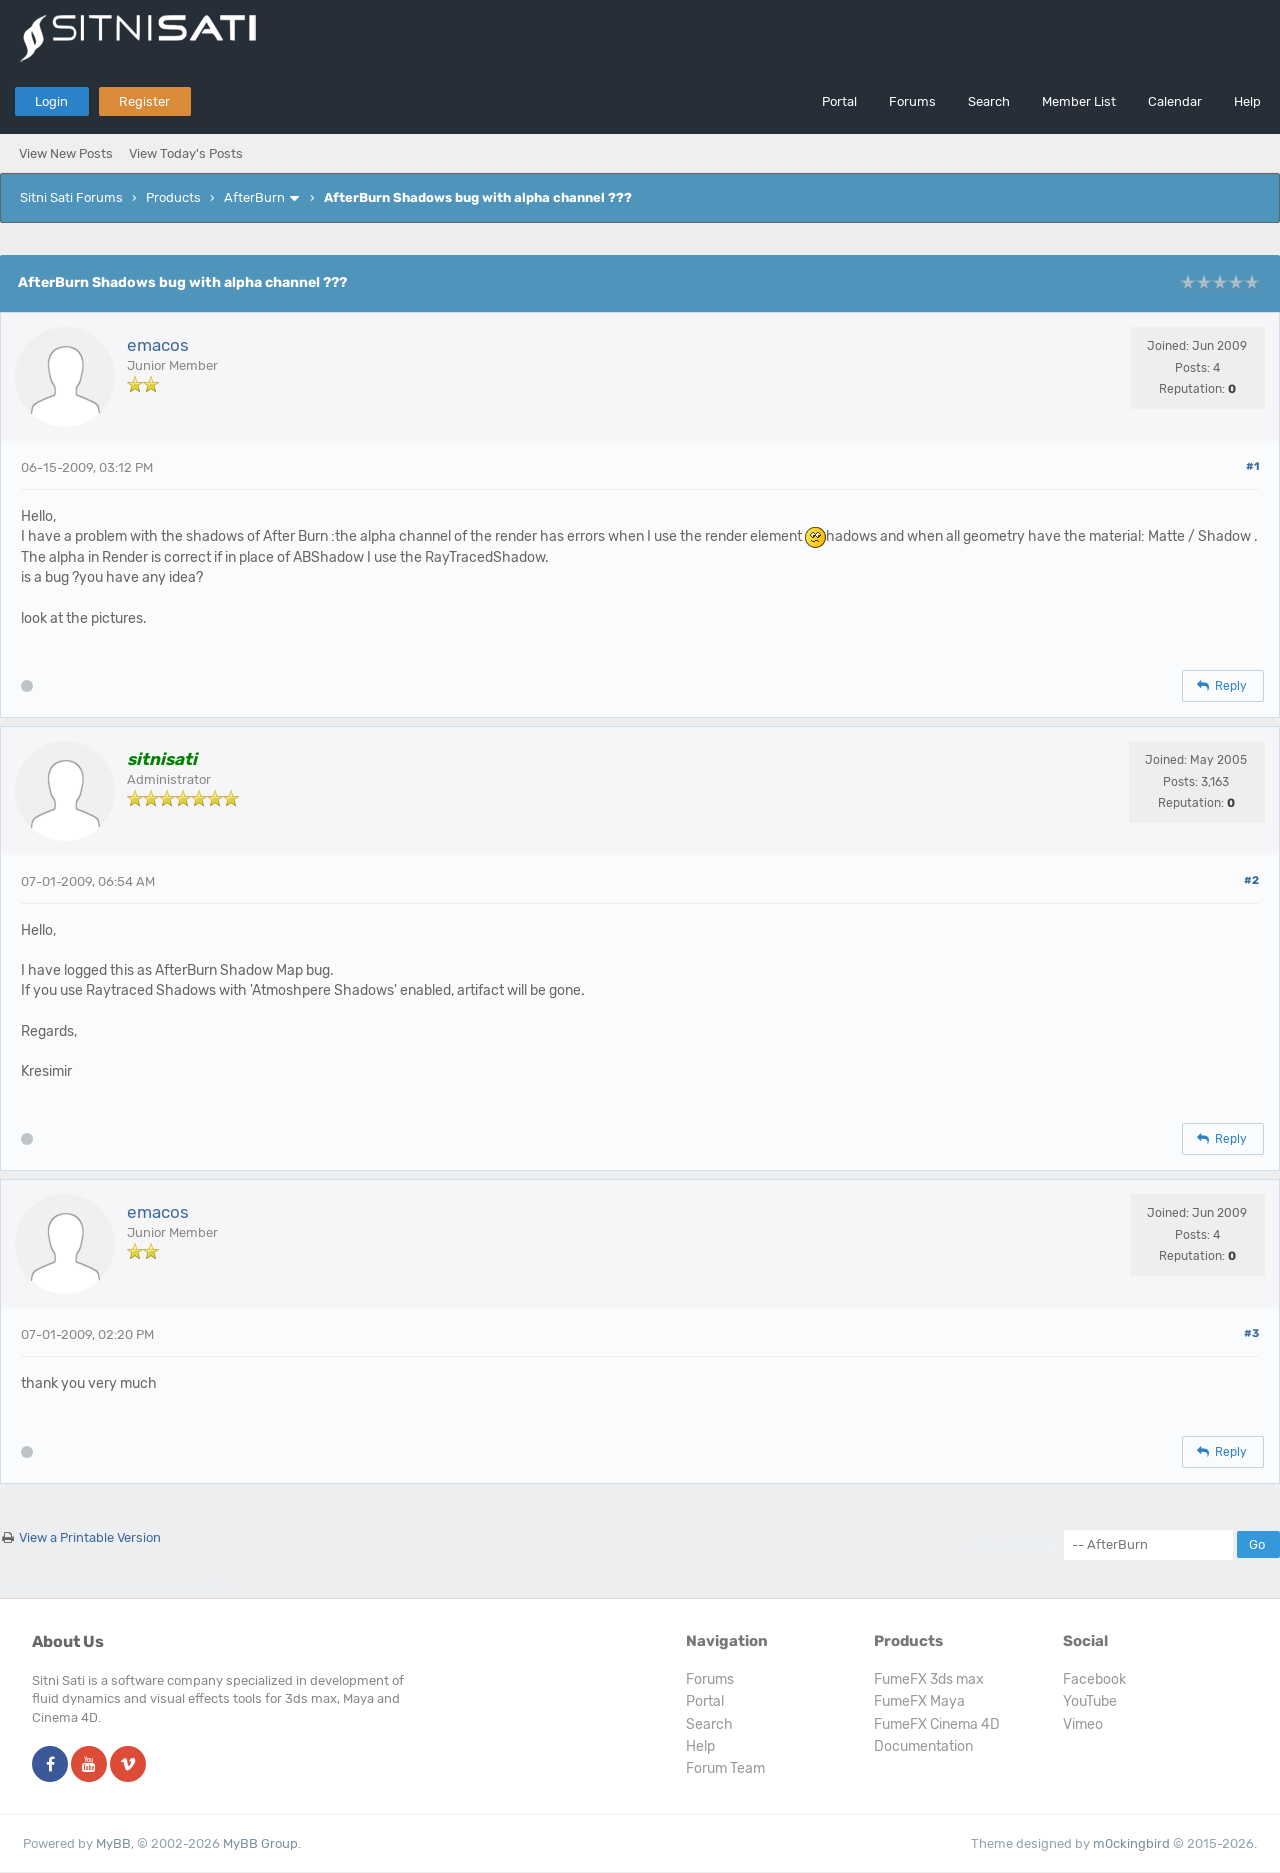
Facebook (1094, 1679)
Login (51, 101)
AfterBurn (254, 197)
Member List (1079, 101)
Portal (839, 101)
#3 (1251, 1333)
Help (1247, 101)
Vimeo (1083, 1724)
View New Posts (66, 153)
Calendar (1175, 101)
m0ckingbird (1131, 1843)
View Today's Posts (186, 153)
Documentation (923, 1746)
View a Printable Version (90, 1537)
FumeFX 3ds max (929, 1679)
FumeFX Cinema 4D (937, 1724)
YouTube (1090, 1701)
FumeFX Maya (919, 1701)
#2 (1251, 880)
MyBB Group (260, 1843)
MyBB (113, 1843)
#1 (1252, 466)
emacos (158, 345)
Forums (912, 101)
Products (173, 197)
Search (989, 101)
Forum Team (725, 1768)
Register (144, 101)
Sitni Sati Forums (71, 197)
